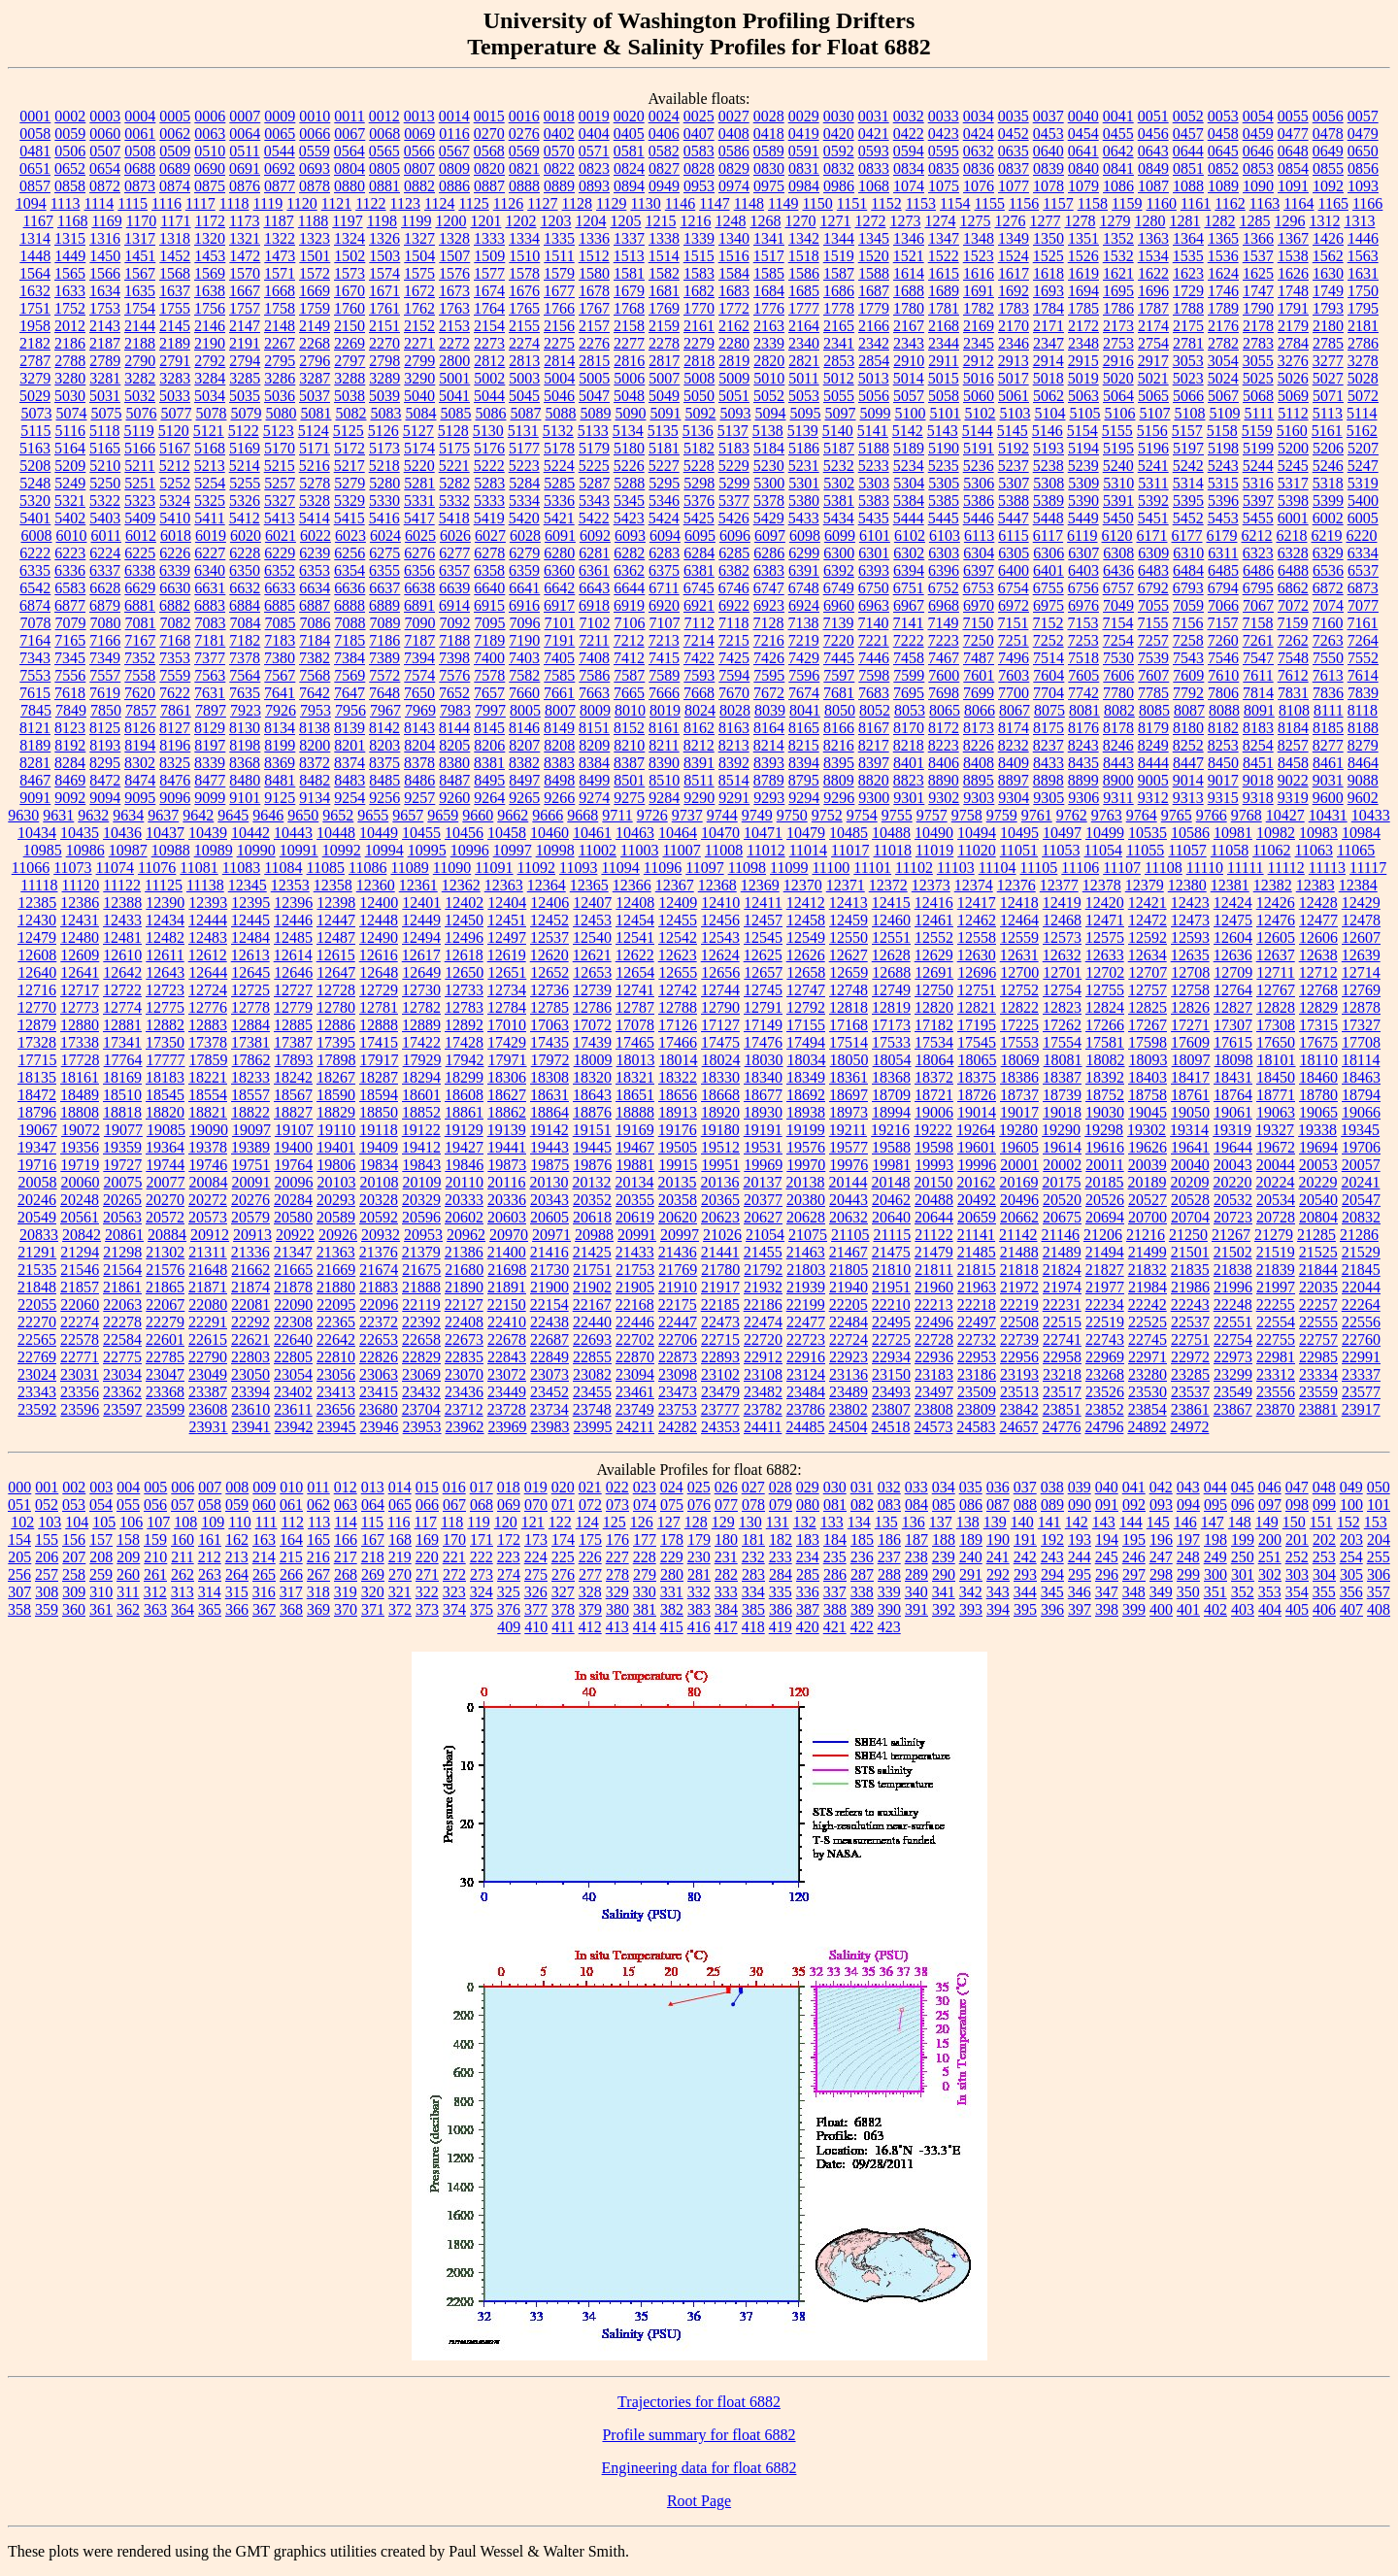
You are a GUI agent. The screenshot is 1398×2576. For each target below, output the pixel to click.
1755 (174, 308)
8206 (489, 745)
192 (1052, 1539)
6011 (105, 535)
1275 (974, 221)
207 (73, 1557)
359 (46, 1609)
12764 (1233, 990)
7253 (1083, 640)
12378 (1101, 885)
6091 (560, 535)
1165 (1333, 203)
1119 (268, 203)
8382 (524, 762)
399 (1134, 1609)
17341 (122, 1042)
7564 (244, 675)
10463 (635, 832)
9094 (104, 797)
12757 (1147, 990)
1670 (349, 291)
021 (590, 1487)
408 (1378, 1609)
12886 (335, 1025)
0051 (1153, 116)
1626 (1293, 273)
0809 (454, 168)
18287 (378, 1077)
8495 (489, 780)
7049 (1118, 605)
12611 (164, 955)
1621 (1118, 273)
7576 (454, 675)
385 (753, 1609)
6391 (803, 570)
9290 (699, 797)
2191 (244, 343)
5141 (872, 430)
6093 (630, 535)
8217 (873, 745)
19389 (250, 1147)
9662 (512, 815)
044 (1215, 1487)
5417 (419, 518)
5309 (1083, 483)
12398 (335, 902)
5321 (69, 500)
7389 (384, 658)
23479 (720, 1392)
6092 (595, 535)
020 (563, 1487)
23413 (335, 1392)
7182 (244, 640)
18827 (293, 1112)
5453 (1223, 518)
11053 (1061, 850)
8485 (384, 780)
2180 (1328, 326)
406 (1324, 1609)
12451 (506, 920)
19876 (592, 1164)
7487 (978, 658)
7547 (1258, 658)
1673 (454, 291)
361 (101, 1609)
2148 (279, 326)
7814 (1258, 693)
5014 (908, 378)
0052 (1188, 116)
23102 (720, 1374)
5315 (1223, 483)
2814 (559, 360)
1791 (1293, 308)
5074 (70, 413)
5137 (733, 430)
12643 (165, 972)
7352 (139, 658)
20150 (933, 1182)
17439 (592, 1042)
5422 (594, 518)
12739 (592, 990)
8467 (34, 780)
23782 (763, 1409)
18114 (1361, 1060)
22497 (976, 1322)
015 (427, 1487)
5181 (664, 448)
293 (1025, 1574)
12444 (207, 920)
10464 (677, 832)
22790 (207, 1357)
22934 (891, 1357)
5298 (699, 483)
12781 (378, 1007)
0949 (664, 186)
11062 (1271, 850)
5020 (1118, 378)
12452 (549, 920)
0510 (209, 151)
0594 (908, 151)
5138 (767, 430)
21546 (79, 1269)
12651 (506, 972)
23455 (592, 1392)
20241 (1360, 1182)
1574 (384, 273)
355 (1324, 1592)
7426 (768, 658)
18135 (36, 1077)
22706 (677, 1339)
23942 (294, 1427)
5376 (699, 500)
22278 (122, 1322)
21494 (1104, 1252)
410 (536, 1627)
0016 (524, 116)
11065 (1356, 850)
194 (1106, 1539)
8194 (139, 745)
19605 (1019, 1147)
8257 (1293, 745)
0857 (34, 186)
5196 (1153, 448)
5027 (1328, 378)
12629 (934, 955)
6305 (1013, 553)
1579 (559, 273)
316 (264, 1592)
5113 (1328, 413)
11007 (681, 850)
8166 (838, 727)
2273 (489, 343)
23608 (207, 1409)
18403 (1147, 1077)
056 (155, 1504)
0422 (908, 133)
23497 (934, 1392)
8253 (1223, 745)
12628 (891, 955)
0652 (69, 168)
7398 (454, 658)
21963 (976, 1287)
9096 (174, 797)
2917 (1153, 360)
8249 (1153, 745)
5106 (1119, 413)
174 (563, 1539)
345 (1052, 1592)
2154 (489, 326)
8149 (559, 727)
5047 (594, 395)
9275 (629, 797)
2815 (594, 360)
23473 (677, 1392)
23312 (1275, 1374)
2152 (419, 326)
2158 (629, 326)
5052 (768, 395)
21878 (293, 1287)
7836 (1328, 693)
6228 (244, 553)
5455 (1258, 518)
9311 (1118, 797)
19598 (934, 1147)
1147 (714, 203)
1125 (473, 203)
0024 (664, 116)
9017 (1223, 780)
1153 (921, 203)
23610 (250, 1409)
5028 (1363, 378)
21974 (1062, 1287)
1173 (244, 221)
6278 (489, 553)
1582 (664, 273)
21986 (1190, 1287)
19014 (976, 1112)
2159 (664, 326)
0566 (419, 151)
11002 (597, 850)
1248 (730, 221)
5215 (279, 465)
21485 (976, 1252)
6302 (908, 553)
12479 (36, 937)
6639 (454, 588)
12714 (1361, 972)
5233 (873, 465)
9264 (489, 797)
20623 (720, 1217)
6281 (594, 553)
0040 (1083, 116)
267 (318, 1574)
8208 (559, 745)
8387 (629, 762)
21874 (250, 1287)
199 (1242, 1539)
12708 (1190, 972)
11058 (1229, 850)
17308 (1275, 1025)
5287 (594, 483)
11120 (80, 885)
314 (209, 1592)
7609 (1188, 675)
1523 (978, 256)
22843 (506, 1357)
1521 (908, 256)
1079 (1083, 186)
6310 (1188, 553)
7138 (802, 623)
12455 (677, 920)
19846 (464, 1164)
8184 (1293, 727)
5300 (768, 483)
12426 (1275, 902)
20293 (335, 1199)
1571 (279, 273)
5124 (313, 430)
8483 (349, 780)
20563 (122, 1217)
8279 (1363, 745)
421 (835, 1627)
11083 (241, 867)
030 (835, 1487)
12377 (1059, 885)
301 (1242, 1574)
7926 (280, 710)
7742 (1083, 693)
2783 (1258, 343)
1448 (34, 256)
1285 (1254, 221)
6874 (34, 605)
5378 (768, 500)
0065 (279, 133)
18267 (335, 1077)
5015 (943, 378)
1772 (733, 308)
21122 (933, 1234)
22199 (805, 1304)
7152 (1047, 623)
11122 (122, 885)
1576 (454, 273)
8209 (594, 745)
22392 (421, 1322)
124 (587, 1522)
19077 (123, 1129)
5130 (488, 430)
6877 (69, 605)
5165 (104, 448)
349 (1161, 1592)
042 (1161, 1487)
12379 (1144, 885)
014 (400, 1487)
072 (590, 1504)
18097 (1191, 1060)
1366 (1258, 238)
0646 (1258, 151)
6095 (700, 535)
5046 (559, 395)
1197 (347, 221)
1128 (577, 203)
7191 (559, 640)
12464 (1019, 920)
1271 (834, 221)
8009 (595, 710)
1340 (733, 238)
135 (886, 1522)
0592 (838, 151)
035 (970, 1487)
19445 (592, 1147)
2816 (629, 360)
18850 (378, 1112)
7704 (1048, 693)
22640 (293, 1339)
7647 (349, 693)
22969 (1104, 1357)
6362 (629, 570)
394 (998, 1609)
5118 (104, 430)
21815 (976, 1269)
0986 (838, 186)
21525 (1318, 1252)
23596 (79, 1409)
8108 (1294, 710)
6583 (69, 588)
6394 (908, 570)
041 (1134, 1487)
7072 (1293, 605)
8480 (244, 780)
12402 (464, 902)
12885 (293, 1025)
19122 (421, 1129)
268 (345, 1574)
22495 (891, 1322)
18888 (635, 1112)
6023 (350, 535)
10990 (256, 850)
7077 (1363, 605)
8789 (768, 780)
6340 (209, 570)
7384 (349, 658)
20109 (422, 1182)
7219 (803, 640)
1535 (1188, 256)
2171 (1048, 326)
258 (73, 1574)
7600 (943, 675)
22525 (1147, 1322)
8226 (978, 745)
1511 (559, 256)
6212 (1257, 535)
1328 (454, 238)
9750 (792, 815)
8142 (384, 727)
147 (1212, 1522)
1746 (1223, 291)
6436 (1118, 570)
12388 (122, 902)
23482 (763, 1392)
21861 (122, 1287)
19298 (1103, 1129)
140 (1022, 1522)
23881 (1318, 1409)
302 (1270, 1574)
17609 (1190, 1042)
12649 (421, 972)
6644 (629, 588)
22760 (1361, 1339)
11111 (1245, 867)
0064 (244, 133)
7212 (629, 640)
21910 (677, 1287)
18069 (1020, 1060)
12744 (720, 990)
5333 (489, 500)
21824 (1062, 1269)
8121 (34, 727)
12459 (848, 920)
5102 (979, 413)
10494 (976, 832)
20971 (551, 1234)
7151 (1012, 623)
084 (916, 1504)
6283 (664, 553)
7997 (490, 710)
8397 (873, 762)
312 (155, 1592)
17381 (250, 1042)
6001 (1293, 518)
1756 (209, 308)
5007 (664, 378)
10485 (848, 832)
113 (319, 1522)
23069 (421, 1374)
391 (916, 1609)
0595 (943, 151)
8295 (104, 762)
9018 (1258, 780)
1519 (838, 256)
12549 (805, 937)
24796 (1103, 1427)
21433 (635, 1252)
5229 (733, 465)
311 (127, 1592)
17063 (549, 1025)
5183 (733, 448)
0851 (1188, 168)
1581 (629, 273)
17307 (1233, 1025)
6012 (140, 535)
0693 (314, 168)
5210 (104, 465)
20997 (679, 1234)
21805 (848, 1269)
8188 (1363, 727)
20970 (508, 1234)
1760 (349, 308)
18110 (1319, 1060)
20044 (1275, 1164)
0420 (838, 133)
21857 (79, 1287)
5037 (314, 395)
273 (481, 1574)
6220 (1362, 535)
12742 (677, 990)
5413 (279, 518)
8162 (699, 727)
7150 (977, 623)
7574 (419, 675)
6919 (629, 605)
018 (508, 1487)
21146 (1061, 1234)
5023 (1188, 378)
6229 (279, 553)
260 (128, 1574)
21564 (122, 1269)
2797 (349, 360)
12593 (1190, 937)
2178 (1258, 326)
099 (1324, 1504)
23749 (635, 1409)
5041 (454, 395)
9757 (932, 815)
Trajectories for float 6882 (699, 2401)
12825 (1147, 1007)
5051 (733, 395)
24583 (975, 1427)
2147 (244, 326)
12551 (891, 937)
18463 (1361, 1077)
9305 (1048, 797)
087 (998, 1504)
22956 (1019, 1357)
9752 (827, 815)
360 (73, 1609)
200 (1270, 1539)
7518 (1083, 658)
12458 (805, 920)
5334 (524, 500)
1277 (1044, 221)
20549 (36, 1217)
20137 (762, 1182)
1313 (1359, 221)
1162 (1230, 203)
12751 (976, 990)
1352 (1118, 238)
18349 (805, 1077)
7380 (279, 658)
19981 (891, 1164)
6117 (1048, 535)
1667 (244, 291)
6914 (454, 605)
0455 (1118, 133)
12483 (207, 937)
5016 (978, 378)
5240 (1118, 465)
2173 (1118, 326)
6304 (978, 553)
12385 (36, 902)
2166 (873, 326)
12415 (891, 902)
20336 (506, 1199)
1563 (1363, 256)
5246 (1328, 465)
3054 (1223, 360)
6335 (34, 570)
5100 (909, 413)
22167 (592, 1304)
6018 (175, 535)
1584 (733, 273)
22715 (720, 1339)
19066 (1361, 1112)
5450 (1118, 518)
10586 (1190, 832)
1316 (104, 238)
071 (563, 1504)
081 (835, 1504)
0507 (104, 151)
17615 (1233, 1042)
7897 (210, 710)
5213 (209, 465)
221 (454, 1557)
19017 (1019, 1112)
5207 (1363, 448)
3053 (1188, 360)
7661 (559, 693)
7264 (1363, 640)
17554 (1062, 1042)
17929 (422, 1060)
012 (345, 1487)
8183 (1258, 727)
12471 (1104, 920)
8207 (524, 745)
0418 (768, 133)
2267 (279, 343)
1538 (1293, 256)
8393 (768, 762)
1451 (139, 256)
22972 (1190, 1357)
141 (1049, 1522)
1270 (800, 221)
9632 (93, 815)
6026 (455, 535)
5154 (1082, 430)
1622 (1153, 273)
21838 (1233, 1269)
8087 (1189, 710)
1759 (314, 308)
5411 (209, 518)
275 (536, 1574)
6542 (34, 588)
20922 (295, 1234)
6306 (1048, 553)
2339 (768, 343)
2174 (1153, 326)
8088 (1224, 710)
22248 (1233, 1304)
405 (1297, 1609)
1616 (978, 273)
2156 (559, 326)
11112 (1286, 867)
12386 (79, 902)
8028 (734, 710)
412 (590, 1627)
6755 (1048, 588)
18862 (506, 1112)
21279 (1273, 1234)
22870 (635, 1357)
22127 (464, 1304)
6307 (1083, 553)
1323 (314, 238)
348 (1134, 1592)
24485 (804, 1427)
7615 (34, 693)
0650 (1363, 151)
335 (780, 1592)
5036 (279, 395)
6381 (699, 570)
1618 (1048, 273)
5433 (803, 518)
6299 (803, 553)
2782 (1223, 343)
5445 (943, 518)
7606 (1118, 675)
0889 (559, 186)
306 (1378, 1574)
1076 (978, 186)
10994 (384, 850)
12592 (1147, 937)
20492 (976, 1199)
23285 (1190, 1374)
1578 (524, 273)
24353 (720, 1427)
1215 (660, 221)
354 (1297, 1592)
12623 (677, 955)
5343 (594, 500)
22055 (36, 1304)
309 (73, 1592)
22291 (207, 1322)
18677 (763, 1095)
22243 (1190, 1304)
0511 (244, 151)
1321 (244, 238)
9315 (1223, 797)
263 (209, 1574)
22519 (1104, 1322)
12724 (207, 990)
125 (614, 1522)
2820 (768, 360)
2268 (314, 343)
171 (481, 1539)
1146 (680, 203)
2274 (524, 343)
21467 (848, 1252)
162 (237, 1539)
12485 (293, 937)
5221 (454, 465)
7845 (35, 710)
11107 (1122, 867)
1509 (489, 256)
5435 (873, 518)
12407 (592, 902)
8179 (1153, 727)
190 (998, 1539)
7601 (978, 675)
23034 (122, 1374)
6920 (664, 605)
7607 (1153, 675)
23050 (250, 1374)
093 (1161, 1504)
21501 (1190, 1252)
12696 (976, 972)
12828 (1275, 1007)
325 (508, 1592)
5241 (1153, 465)
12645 (250, 972)
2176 (1223, 326)
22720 (763, 1339)
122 (560, 1522)
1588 (873, 273)
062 (318, 1504)
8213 (733, 745)
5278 (314, 483)
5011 (803, 378)
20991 (636, 1234)
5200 (1293, 448)
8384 (594, 762)
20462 (891, 1199)
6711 (664, 588)
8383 (559, 762)
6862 (1293, 588)
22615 (207, 1339)
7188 (454, 640)
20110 (464, 1182)
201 (1297, 1539)
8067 (1014, 710)
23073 (549, 1374)
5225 (594, 465)
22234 (1104, 1304)
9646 (267, 815)
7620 (139, 693)
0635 (1013, 151)
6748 (803, 588)
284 (780, 1574)
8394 (803, 762)
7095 (490, 623)
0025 (699, 116)
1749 (1328, 291)
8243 (1083, 745)
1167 (38, 221)
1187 (278, 221)
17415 (378, 1042)
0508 (139, 151)
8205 (454, 745)
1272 (869, 221)
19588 (891, 1147)
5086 (490, 413)
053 (73, 1504)
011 (318, 1487)
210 (155, 1557)
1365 (1223, 238)
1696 (1153, 291)
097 (1270, 1504)
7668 (699, 693)
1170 (141, 221)
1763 (454, 308)
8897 (1013, 780)
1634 (104, 291)
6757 (1118, 588)
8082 (1119, 710)
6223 (69, 553)
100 (1351, 1504)
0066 (314, 133)
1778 (838, 308)
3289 (384, 378)
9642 (198, 815)
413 (617, 1627)
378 (563, 1609)
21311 (207, 1252)
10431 (1328, 815)
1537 (1258, 256)
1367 (1293, 238)
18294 (421, 1077)
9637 (163, 815)
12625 (763, 955)
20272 (207, 1199)
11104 (997, 867)
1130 (645, 203)
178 (671, 1539)
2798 (384, 360)
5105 (1084, 413)
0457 (1188, 133)
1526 (1083, 256)
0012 (384, 116)
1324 (349, 238)
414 (644, 1627)
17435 (549, 1042)
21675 (421, 1269)
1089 (1223, 186)
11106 (1080, 867)
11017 (850, 850)
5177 (524, 448)
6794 (1223, 588)
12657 (763, 972)
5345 (629, 500)
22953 (976, 1357)
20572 (165, 1217)
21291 (36, 1252)
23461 (635, 1392)
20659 (976, 1217)
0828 (699, 168)
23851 (1062, 1409)
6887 (314, 605)
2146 (209, 326)
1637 (174, 291)
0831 (803, 168)
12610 (122, 955)
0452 (1013, 133)
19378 (207, 1147)
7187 (419, 640)
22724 (848, 1339)
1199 (416, 221)
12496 (464, 937)
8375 (384, 762)
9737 (687, 815)
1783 (1013, 308)
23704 (421, 1409)
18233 (250, 1077)
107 (158, 1522)
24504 (847, 1427)
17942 (465, 1060)
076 (699, 1504)
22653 (378, 1339)
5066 (1188, 395)
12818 (848, 1007)
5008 (699, 378)
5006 (629, 378)
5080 (280, 413)
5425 (699, 518)
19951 (720, 1164)
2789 (104, 360)
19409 (378, 1147)
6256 (349, 553)
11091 (494, 867)
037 (1025, 1487)
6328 (1293, 553)
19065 (1318, 1112)
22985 (1318, 1357)
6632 (244, 588)
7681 (838, 693)
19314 (1189, 1129)
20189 (1146, 1182)
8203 (384, 745)
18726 (976, 1095)
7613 (1328, 675)
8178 (1118, 727)
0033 (943, 116)
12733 (464, 990)
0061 (139, 133)
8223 (943, 745)
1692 (1013, 291)
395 (1025, 1609)
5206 (1328, 448)
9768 (1246, 815)
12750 (934, 990)
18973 (848, 1112)
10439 (207, 832)
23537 (1190, 1392)
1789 (1223, 308)
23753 (677, 1409)
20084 (208, 1182)
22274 (79, 1322)
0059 (69, 133)
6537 (1363, 570)
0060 (104, 133)
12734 (506, 990)
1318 (174, 238)
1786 (1118, 308)
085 (943, 1504)
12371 (845, 885)
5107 (1154, 413)
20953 (423, 1234)
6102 (909, 535)
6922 (733, 605)
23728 (506, 1409)
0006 (209, 116)
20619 (635, 1217)
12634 (1147, 955)
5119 (138, 430)
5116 (70, 430)
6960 (838, 605)
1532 (1118, 256)
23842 (1019, 1409)
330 (644, 1592)
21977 (1104, 1287)
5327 (279, 500)
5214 (244, 465)
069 (508, 1504)
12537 (549, 937)
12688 (891, 972)
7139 (837, 623)
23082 (592, 1374)
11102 (914, 867)
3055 (1258, 360)
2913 (1013, 360)
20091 (251, 1182)
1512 (594, 256)
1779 (873, 308)
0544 (279, 151)
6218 (1292, 535)
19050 (1190, 1112)
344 (1025, 1592)
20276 (250, 1199)
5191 (978, 448)
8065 (944, 710)
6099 (839, 535)
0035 (1013, 116)
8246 (1118, 745)
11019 (934, 850)
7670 (733, 693)
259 (101, 1574)
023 (644, 1487)
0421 (873, 133)
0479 (1363, 133)
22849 (549, 1357)
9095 (139, 797)
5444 (908, 518)
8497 (524, 780)
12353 (290, 885)
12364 (546, 885)
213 (237, 1557)
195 (1134, 1539)
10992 (341, 850)
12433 (122, 920)
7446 (873, 658)
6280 (559, 553)
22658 (421, 1339)
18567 (293, 1095)
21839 (1275, 1269)
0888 (524, 186)
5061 (1013, 395)
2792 (209, 360)
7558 (139, 675)
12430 (36, 920)
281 (699, 1574)
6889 (384, 605)
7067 (1258, 605)
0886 (454, 186)
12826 (1190, 1007)
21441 (720, 1252)
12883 (207, 1025)
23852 (1104, 1409)
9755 (897, 815)
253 (1324, 1557)
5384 (908, 500)
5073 (35, 413)
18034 (806, 1060)
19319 (1232, 1129)
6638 (419, 588)
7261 (1258, 640)
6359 (524, 570)
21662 (250, 1269)
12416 (934, 902)
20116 (506, 1182)
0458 (1223, 133)
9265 (524, 797)
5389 (1048, 500)
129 (723, 1522)
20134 (634, 1182)
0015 (489, 116)
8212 (699, 745)
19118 (378, 1129)
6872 (1328, 588)
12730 (421, 990)
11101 (872, 867)
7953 (315, 710)
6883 (209, 605)
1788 (1188, 308)
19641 (1190, 1147)
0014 (454, 116)
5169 (244, 448)
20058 (37, 1182)
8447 (1188, 762)
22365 (335, 1322)
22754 (1233, 1339)
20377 (763, 1199)
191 (1025, 1539)
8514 (733, 780)
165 (318, 1539)
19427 (464, 1147)
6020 (245, 535)
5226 (629, 465)
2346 (1013, 343)
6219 (1327, 535)
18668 (720, 1095)
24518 (890, 1427)
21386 (464, 1252)
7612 (1293, 675)
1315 (69, 238)
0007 (244, 116)
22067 (165, 1304)
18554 (207, 1095)
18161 (79, 1077)
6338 (139, 570)
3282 (139, 378)
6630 (174, 588)
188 (943, 1539)
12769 (1361, 990)
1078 (1048, 186)
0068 (384, 133)
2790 (139, 360)
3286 (279, 378)
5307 (1013, 483)
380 (617, 1609)
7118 (733, 623)
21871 (207, 1287)
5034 (209, 395)
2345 (978, 343)
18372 (934, 1077)
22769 (36, 1357)
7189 (489, 640)
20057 (1361, 1164)
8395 (838, 762)
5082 (350, 413)
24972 (1189, 1427)
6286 (768, 553)
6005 (1363, 518)
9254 (349, 797)
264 (237, 1574)
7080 (105, 623)
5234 (908, 465)
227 (617, 1557)
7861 (175, 710)
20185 (1103, 1182)
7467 (943, 658)
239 (943, 1557)
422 (862, 1627)
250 (1242, 1557)
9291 (733, 797)
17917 (379, 1060)
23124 (805, 1374)
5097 (839, 413)
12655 (677, 972)
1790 (1258, 308)
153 (1375, 1522)
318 (318, 1592)
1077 (1013, 186)
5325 (209, 500)
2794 (244, 360)
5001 (454, 378)
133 (832, 1522)
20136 (719, 1182)
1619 (1083, 273)
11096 (663, 867)
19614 (1062, 1147)
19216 (890, 1129)
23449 (506, 1392)
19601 (976, 1147)
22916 (805, 1357)
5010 (768, 378)
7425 (733, 658)
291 (970, 1574)
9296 (838, 797)
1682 (699, 291)
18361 (848, 1077)
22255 (1275, 1304)
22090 (293, 1304)
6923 (768, 605)
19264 (975, 1129)
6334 (1363, 553)
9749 (757, 815)
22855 (592, 1357)
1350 (1048, 238)
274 (508, 1574)
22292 (250, 1322)
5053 (803, 395)
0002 (69, 116)
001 (46, 1487)
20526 (1104, 1199)
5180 (629, 448)
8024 (700, 710)
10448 (335, 832)
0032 (908, 116)
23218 (1062, 1374)
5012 (838, 378)
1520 (873, 256)
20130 (548, 1182)
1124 (439, 203)
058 (209, 1504)
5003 (524, 378)
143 (1103, 1522)
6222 (34, 553)
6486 (1258, 570)
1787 (1153, 308)
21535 (36, 1269)
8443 (1118, 762)
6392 (838, 570)
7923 (245, 710)
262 (182, 1574)
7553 (34, 675)
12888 (378, 1025)
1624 (1223, 273)
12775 (165, 1007)
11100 (830, 867)
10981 (1233, 832)
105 (104, 1522)
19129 (464, 1129)
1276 (1009, 221)
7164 (34, 640)
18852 (421, 1112)
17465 (635, 1042)
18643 (592, 1095)
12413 (848, 902)
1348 (978, 238)
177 (644, 1539)
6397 (978, 570)
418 (753, 1627)
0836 (978, 168)
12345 (247, 885)
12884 (250, 1025)
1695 (1118, 291)
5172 (349, 448)
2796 (314, 360)
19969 (763, 1164)
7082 (175, 623)
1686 (838, 291)
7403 (524, 658)
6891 (419, 605)
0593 (873, 151)
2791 (174, 360)
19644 (1233, 1147)
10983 (1318, 832)
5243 (1223, 465)
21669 (335, 1269)
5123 (278, 430)
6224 (104, 553)
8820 (873, 780)
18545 (165, 1095)
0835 (943, 168)
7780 (1118, 693)
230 (699, 1557)
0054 (1258, 116)
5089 (595, 413)
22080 (207, 1304)
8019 (665, 710)
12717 (79, 990)
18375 (976, 1077)
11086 (367, 867)
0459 (1258, 133)
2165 (838, 326)
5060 (978, 395)
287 (862, 1574)
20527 (1147, 1199)
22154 (549, 1304)
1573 (349, 273)
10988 (170, 850)
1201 (485, 221)
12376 (1016, 885)
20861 (124, 1234)
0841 (1118, 168)
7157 (1222, 623)
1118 (234, 203)
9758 (966, 815)
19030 (1104, 1112)
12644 (207, 972)
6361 (594, 570)
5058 (943, 395)
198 (1215, 1539)
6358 (489, 570)
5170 (279, 448)
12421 (1147, 902)
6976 (1083, 605)
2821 (803, 360)
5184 (768, 448)
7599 (908, 675)
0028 (768, 116)
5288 (629, 483)
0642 (1118, 151)
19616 (1104, 1147)
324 (481, 1592)
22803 (250, 1357)
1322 (279, 238)
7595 (768, 675)
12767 (1275, 990)
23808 (934, 1409)
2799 (419, 360)
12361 (418, 885)
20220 (1232, 1182)
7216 (768, 640)
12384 (1358, 885)
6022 (315, 535)
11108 (1163, 867)
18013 (635, 1060)
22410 (506, 1322)
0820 (489, 168)
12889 (421, 1025)
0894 (629, 186)
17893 (294, 1060)
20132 (591, 1182)
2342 (873, 343)
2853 (838, 360)
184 (835, 1539)
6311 (1223, 553)
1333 (489, 238)
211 (182, 1557)
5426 (733, 518)
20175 (1061, 1182)
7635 (244, 693)
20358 (677, 1199)
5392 (1153, 500)
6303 (943, 553)
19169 (635, 1129)
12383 (1315, 885)
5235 (943, 465)
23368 (165, 1392)
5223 (524, 465)
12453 (592, 920)
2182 (34, 343)
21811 (933, 1269)
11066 (31, 867)
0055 (1293, 116)
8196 (174, 745)
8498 (559, 780)
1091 (1293, 186)
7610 (1223, 675)
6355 (384, 570)
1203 (555, 221)
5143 (942, 430)
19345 (1360, 1129)
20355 (635, 1199)
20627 (763, 1217)
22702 (635, 1339)
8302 (139, 762)
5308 (1048, 483)
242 (1025, 1557)
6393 (873, 570)
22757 (1318, 1339)
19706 (1361, 1147)
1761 (384, 308)
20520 (1062, 1199)
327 (563, 1592)
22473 (720, 1322)
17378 (207, 1042)
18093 (1148, 1060)
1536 (1223, 256)
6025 (420, 535)
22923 (848, 1357)
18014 (678, 1060)
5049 (664, 395)
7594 (733, 675)
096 (1242, 1504)
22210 (891, 1304)
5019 (1083, 378)
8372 (314, 762)
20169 (1018, 1182)
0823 (594, 168)
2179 (1293, 326)
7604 (1048, 675)
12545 (763, 937)
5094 (769, 413)
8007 (560, 710)
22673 (464, 1339)
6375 (664, 570)
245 (1106, 1557)
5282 (454, 483)
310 (101, 1592)
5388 (1013, 500)
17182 (934, 1025)
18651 (635, 1095)
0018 (559, 116)
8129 (209, 727)
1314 (34, 238)
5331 (419, 500)
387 (807, 1609)
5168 (209, 448)
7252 (1048, 640)
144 (1131, 1522)
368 (291, 1609)
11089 (409, 867)
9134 (314, 797)
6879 (104, 605)
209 (128, 1557)
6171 (1152, 535)
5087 (525, 413)
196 (1161, 1539)
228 (644, 1557)
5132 (558, 430)
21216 (1145, 1234)
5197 (1188, 448)
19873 (506, 1164)
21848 (36, 1287)
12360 (375, 885)
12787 (635, 1007)
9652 (337, 815)
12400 (378, 902)
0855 (1328, 168)
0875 (209, 186)
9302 (943, 797)
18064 (934, 1060)
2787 (34, 360)
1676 (524, 291)
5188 (873, 448)
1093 (1363, 186)
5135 (663, 430)
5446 (978, 518)
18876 (592, 1112)
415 (671, 1627)
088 (1025, 1504)
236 (862, 1557)
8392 (733, 762)
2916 (1118, 360)
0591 (803, 151)
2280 (733, 343)
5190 (943, 448)
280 (671, 1574)
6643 (594, 588)
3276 (1293, 360)
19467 (635, 1147)
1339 (699, 238)
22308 (293, 1322)
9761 (1036, 815)
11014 (808, 850)
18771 (1275, 1095)
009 (264, 1487)
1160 (1162, 203)
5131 (523, 430)
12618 (464, 955)
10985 (42, 850)
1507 (454, 256)
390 (889, 1609)
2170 (1013, 326)
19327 (1274, 1129)
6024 (385, 535)
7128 (767, 623)
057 (182, 1504)
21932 (763, 1287)
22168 (635, 1304)
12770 (36, 1007)
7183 (279, 640)
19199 (805, 1129)
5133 (593, 430)
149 (1267, 1522)
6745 (699, 588)
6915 (489, 605)
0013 (419, 116)
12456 (720, 920)
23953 (422, 1427)
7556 (69, 675)
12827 (1233, 1007)
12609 (79, 955)
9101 (244, 797)
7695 (908, 693)
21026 (722, 1234)
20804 (1318, 1217)
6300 (838, 553)
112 (292, 1522)
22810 (335, 1357)
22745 (1147, 1339)
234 (807, 1557)
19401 (335, 1147)
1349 (1013, 238)
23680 (378, 1409)
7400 (489, 658)
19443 (549, 1147)
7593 (699, 675)
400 (1161, 1609)
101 (1378, 1504)
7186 (384, 640)
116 (398, 1522)
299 (1188, 1574)
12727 (293, 990)
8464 (1363, 762)
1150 (817, 203)
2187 (104, 343)
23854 (1147, 1409)
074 (644, 1504)
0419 (803, 133)
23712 (464, 1409)
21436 (677, 1252)
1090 (1258, 186)
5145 (1012, 430)
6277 (454, 553)
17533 (891, 1042)
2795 (279, 360)
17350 (165, 1042)
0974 (733, 186)
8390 (664, 762)
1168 (72, 221)
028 (780, 1487)
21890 (464, 1287)
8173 (978, 727)
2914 (1048, 360)
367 (264, 1609)
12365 (589, 885)
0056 (1328, 116)
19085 (166, 1129)
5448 (1048, 518)
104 (76, 1522)
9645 (233, 815)
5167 (174, 448)
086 (970, 1504)
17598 (1147, 1042)
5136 (698, 430)
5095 (804, 413)
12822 (1019, 1007)
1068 (873, 186)
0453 (1048, 133)
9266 (559, 797)
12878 (1361, 1007)
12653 (592, 972)
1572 (314, 273)
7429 (803, 658)
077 (726, 1504)
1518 (803, 256)
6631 (209, 588)
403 (1242, 1609)
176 (617, 1539)
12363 (503, 885)
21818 (1019, 1269)
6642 (559, 588)
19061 (1233, 1112)
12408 (635, 902)
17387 (293, 1042)
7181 (209, 640)
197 (1188, 1539)
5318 (1328, 483)
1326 (384, 238)
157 (101, 1539)
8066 (979, 710)
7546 (1223, 658)
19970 (805, 1164)
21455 (763, 1252)
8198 (244, 745)
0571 (594, 151)
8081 (1084, 710)
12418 (1019, 902)
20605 (549, 1217)
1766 (559, 308)
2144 (139, 326)
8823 (908, 780)
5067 (1223, 395)
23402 (293, 1392)
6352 (279, 570)
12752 (1019, 990)
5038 (349, 395)
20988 (594, 1234)
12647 (335, 972)
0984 (803, 186)
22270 (36, 1322)
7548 (1293, 658)
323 (454, 1592)
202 (1324, 1539)
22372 (378, 1322)
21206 (1102, 1234)
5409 (139, 518)
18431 (1233, 1077)
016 (454, 1487)
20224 (1274, 1182)
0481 (34, 151)
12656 (720, 972)
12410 (720, 902)
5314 (1188, 483)
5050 (699, 395)
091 (1106, 1504)
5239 (1083, 465)
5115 (35, 430)
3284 (209, 378)
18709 (891, 1095)
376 (508, 1609)
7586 (594, 675)
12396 (293, 902)
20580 (293, 1217)
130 (750, 1522)
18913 (677, 1112)
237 (889, 1557)
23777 (720, 1409)
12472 (1147, 920)
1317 (139, 238)
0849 (1153, 168)
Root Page (699, 2500)
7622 (174, 693)
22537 (1190, 1322)
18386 (1019, 1077)
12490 (378, 937)
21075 (807, 1234)
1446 (1363, 238)
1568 (174, 273)
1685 (803, 291)
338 (862, 1592)
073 (617, 1504)
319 (345, 1592)
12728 (335, 990)
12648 (378, 972)
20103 (336, 1182)
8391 (699, 762)
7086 (315, 623)
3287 (314, 378)
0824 (629, 168)
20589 (335, 1217)
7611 (1258, 675)
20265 (122, 1199)
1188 (313, 221)
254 (1351, 1557)
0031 (873, 116)
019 (536, 1487)
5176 (489, 448)
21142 (1018, 1234)
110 (239, 1522)
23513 (1019, 1392)
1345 (873, 238)
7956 (350, 710)
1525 (1048, 256)
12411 (763, 902)
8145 (489, 727)
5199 (1258, 448)
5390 (1083, 500)
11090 (452, 867)
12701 (1062, 972)
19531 (763, 1147)
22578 (79, 1339)
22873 (677, 1357)
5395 (1188, 500)
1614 (908, 273)
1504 (419, 256)
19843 (421, 1164)
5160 (1292, 430)
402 (1215, 1609)
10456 (464, 832)
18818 (122, 1112)
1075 (943, 186)
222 (481, 1557)
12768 (1318, 990)
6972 (1013, 605)
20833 (38, 1234)
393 (970, 1609)
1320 (209, 238)
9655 (372, 815)
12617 (421, 955)
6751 (908, 588)
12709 (1233, 972)
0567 (454, 151)
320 (372, 1592)
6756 (1083, 588)
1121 (336, 203)
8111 (1329, 710)
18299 (464, 1077)
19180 (720, 1129)
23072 (506, 1374)
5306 (978, 483)
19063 (1275, 1112)
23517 (1062, 1392)
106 (131, 1522)
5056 (873, 395)
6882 (174, 605)
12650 (464, 972)
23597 (122, 1409)
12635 (1190, 955)
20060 (80, 1182)
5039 (384, 395)
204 (1378, 1539)
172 (508, 1539)
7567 (279, 675)
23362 (122, 1392)
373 (427, 1609)
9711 (617, 815)
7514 (1048, 658)
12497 (506, 937)
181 (753, 1539)
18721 (934, 1095)
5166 (139, 448)
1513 (629, 256)
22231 (1062, 1304)
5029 (34, 395)
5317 (1293, 483)
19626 (1147, 1147)
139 (995, 1522)
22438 (549, 1322)
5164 (69, 448)
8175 (1048, 727)
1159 (1127, 203)
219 (400, 1557)
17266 (1104, 1025)
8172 (943, 727)
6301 (873, 553)
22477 (805, 1322)
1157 (1058, 203)
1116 (166, 203)
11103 (956, 867)
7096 (525, 623)
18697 (848, 1095)
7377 (209, 658)
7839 (1363, 693)
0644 (1188, 151)
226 (590, 1557)
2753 (1118, 343)
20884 (167, 1234)
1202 (520, 221)
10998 (555, 850)
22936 (934, 1357)
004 (128, 1487)
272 (454, 1574)
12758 (1190, 990)
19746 (207, 1164)
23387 (207, 1392)
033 (916, 1487)
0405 (629, 133)
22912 (763, 1357)
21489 (1062, 1252)
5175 (454, 448)
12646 (293, 972)
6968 (943, 605)
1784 (1048, 308)
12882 (165, 1025)
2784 (1293, 343)
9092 (69, 797)
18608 (464, 1095)
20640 (891, 1217)
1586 (803, 273)
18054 (892, 1060)
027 (753, 1487)
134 (859, 1522)
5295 (664, 483)
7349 (104, 658)
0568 (489, 151)
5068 (1258, 395)
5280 (384, 483)
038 (1052, 1487)
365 (209, 1609)
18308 (549, 1077)
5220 (419, 465)
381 (644, 1609)
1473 (279, 256)
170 (454, 1539)
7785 (1153, 693)
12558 (976, 937)
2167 (908, 326)
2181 (1363, 326)
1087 (1153, 186)
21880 (335, 1287)
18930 (763, 1112)
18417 (1190, 1077)
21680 (464, 1269)
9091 (34, 797)
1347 (943, 238)
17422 (421, 1042)
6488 (1293, 570)
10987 (128, 850)
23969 (507, 1427)
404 (1270, 1609)
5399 (1328, 500)
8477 (209, 780)
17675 (1318, 1042)
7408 (594, 658)
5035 (244, 395)
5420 (524, 518)
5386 (978, 500)
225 (563, 1557)
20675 (1062, 1217)
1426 (1328, 238)
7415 (664, 658)
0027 (733, 116)
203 (1351, 1539)
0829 (733, 168)
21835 (1190, 1269)
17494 (805, 1042)
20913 (252, 1234)
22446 (635, 1322)
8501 (629, 780)
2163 (768, 326)
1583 (699, 273)
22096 (378, 1304)
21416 (549, 1252)
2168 (943, 326)
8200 (314, 745)
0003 (104, 116)
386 (780, 1609)
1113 (65, 203)
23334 (1318, 1374)
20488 (934, 1199)
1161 (1196, 203)
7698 (943, 693)
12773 (79, 1007)
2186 (69, 343)
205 (19, 1557)
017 (481, 1487)
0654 (104, 168)
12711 (1275, 972)
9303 (978, 797)
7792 (1188, 693)
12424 (1233, 902)
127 (669, 1522)
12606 (1318, 937)
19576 (805, 1147)
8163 (733, 727)
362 (128, 1609)
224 (536, 1557)
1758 (279, 308)
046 (1270, 1487)
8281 (34, 762)
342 (970, 1592)
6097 (769, 535)
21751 (592, 1269)
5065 (1153, 395)
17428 (464, 1042)
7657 (489, 693)
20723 (1233, 1217)
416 (699, 1627)
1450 (104, 256)
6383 (768, 570)
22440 (592, 1322)
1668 (279, 291)
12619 (506, 955)
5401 (34, 518)
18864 (549, 1112)
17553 (1019, 1042)
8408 (978, 762)
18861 (464, 1112)
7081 (140, 623)
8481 (279, 780)
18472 (36, 1095)
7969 (420, 710)
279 (644, 1574)
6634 (314, 588)
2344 (943, 343)
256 (19, 1574)
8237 (1048, 745)
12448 (378, 920)
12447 (335, 920)
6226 (174, 553)
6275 (384, 553)
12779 (293, 1007)
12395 (250, 902)
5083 (385, 413)
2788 (69, 360)
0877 (279, 186)
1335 (559, 238)
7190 (524, 640)
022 (617, 1487)
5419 (489, 518)
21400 (506, 1252)
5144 (977, 430)
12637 (1275, 955)
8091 (1259, 710)
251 (1270, 1557)
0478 (1328, 133)
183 (807, 1539)
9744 (722, 815)
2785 (1328, 343)
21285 (1316, 1234)
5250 (104, 483)
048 (1324, 1487)
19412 (421, 1147)
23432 (421, 1392)
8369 (279, 762)
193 (1079, 1539)
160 (182, 1539)
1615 (943, 273)
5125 (348, 430)
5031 (104, 395)
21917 (720, 1287)
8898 (1048, 780)
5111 (1259, 413)
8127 (174, 727)
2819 (733, 360)
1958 (34, 326)
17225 (1019, 1025)
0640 (1048, 151)
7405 (559, 658)
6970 (978, 605)
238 (916, 1557)
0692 (279, 168)
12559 (1019, 937)
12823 (1062, 1007)
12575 (1104, 937)
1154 (955, 203)
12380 (1187, 885)
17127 (720, 1025)
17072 (592, 1025)
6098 (804, 535)
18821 (207, 1112)
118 (452, 1522)
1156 (1024, 203)
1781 (943, 308)
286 (835, 1574)
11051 (1019, 850)
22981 (1275, 1357)
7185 (349, 640)
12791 (763, 1007)
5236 (978, 465)
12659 (848, 972)
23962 (465, 1427)
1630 (1328, 273)
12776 (207, 1007)
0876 (244, 186)
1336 (594, 238)
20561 (79, 1217)
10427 (1285, 815)
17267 (1147, 1025)
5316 (1258, 483)
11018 (892, 850)
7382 (314, 658)
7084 (245, 623)
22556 (1361, 1322)
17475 (720, 1042)
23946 (379, 1427)
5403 (104, 518)
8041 (804, 710)
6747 (768, 588)
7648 (384, 693)
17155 (805, 1025)
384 (726, 1609)
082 (862, 1504)
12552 (934, 937)
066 (427, 1504)
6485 (1223, 570)
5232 (838, 465)
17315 (1318, 1025)
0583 (699, 151)
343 (998, 1592)
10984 (1361, 832)
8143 (419, 727)
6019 (210, 535)
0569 (524, 151)
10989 (213, 850)
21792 (763, 1269)
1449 (69, 256)
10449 (378, 832)
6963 (873, 605)
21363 (335, 1252)
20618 (592, 1217)
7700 (1013, 693)
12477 (1318, 920)
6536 (1328, 570)
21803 (805, 1269)
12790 (720, 1007)
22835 (464, 1357)
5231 (803, 465)
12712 (1318, 972)
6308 (1118, 553)
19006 (934, 1112)
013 (372, 1487)
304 (1324, 1574)
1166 (1367, 203)
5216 (314, 465)
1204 (590, 221)
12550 (848, 937)
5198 (1223, 448)
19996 (976, 1164)
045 (1242, 1487)
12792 (805, 1007)
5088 (560, 413)
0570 (559, 151)
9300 (873, 797)
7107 (665, 623)
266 (291, 1574)
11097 (704, 867)
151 (1321, 1522)
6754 (1013, 588)
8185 (1328, 727)
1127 (542, 203)
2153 (454, 326)
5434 (838, 518)
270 (400, 1574)
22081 (250, 1304)
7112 (699, 623)
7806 (1223, 693)
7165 (69, 640)
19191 (763, 1129)
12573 (1062, 937)
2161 (699, 326)
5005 (594, 378)
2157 (594, 326)
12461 (934, 920)
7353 (174, 658)
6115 (1013, 535)
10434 (36, 832)
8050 (839, 710)
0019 (594, 116)
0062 (174, 133)
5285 (559, 483)
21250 (1188, 1234)
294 (1052, 1574)
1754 (139, 308)
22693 (592, 1339)
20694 (1104, 1217)
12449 (421, 920)
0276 (524, 133)
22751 (1190, 1339)
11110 (1204, 867)
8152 (629, 727)
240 (970, 1557)
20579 (250, 1217)
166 (345, 1539)
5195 (1118, 448)
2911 (943, 360)
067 (454, 1504)
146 (1185, 1522)
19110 (336, 1129)
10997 (512, 850)
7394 (419, 658)
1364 (1188, 238)
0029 (803, 116)
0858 (69, 186)
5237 (1013, 465)
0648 (1293, 151)
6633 (279, 588)
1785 (1083, 308)
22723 (805, 1339)
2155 (524, 326)
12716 (36, 990)
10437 (165, 832)
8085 (1154, 710)
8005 (525, 710)
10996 (469, 850)
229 (671, 1557)
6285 (733, 553)
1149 (783, 203)
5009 (733, 378)
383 (699, 1609)
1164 (1298, 203)
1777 (803, 308)
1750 (1363, 291)
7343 (34, 658)
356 (1351, 1592)
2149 (314, 326)
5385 (943, 500)
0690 (209, 168)
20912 (209, 1234)
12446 (293, 920)
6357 (454, 570)
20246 (36, 1199)
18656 (677, 1095)
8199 (279, 745)
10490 (934, 832)
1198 (382, 221)
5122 (243, 430)
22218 (976, 1304)
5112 (1293, 413)
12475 (1233, 920)
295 (1079, 1574)
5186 (803, 448)
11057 (1187, 850)
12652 (549, 972)
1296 (1289, 221)
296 (1106, 1574)
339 (889, 1592)
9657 (407, 815)
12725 (250, 990)
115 (372, 1522)
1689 (943, 291)
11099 (789, 867)
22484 (848, 1322)
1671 (384, 291)
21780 (720, 1269)
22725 (891, 1339)
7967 (385, 710)
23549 (1233, 1392)
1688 (908, 291)
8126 (139, 727)
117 (426, 1522)
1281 (1184, 221)
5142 (907, 430)
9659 (442, 815)
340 (916, 1592)
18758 (1147, 1095)
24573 (933, 1427)
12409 (677, 902)
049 (1351, 1487)
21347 (293, 1252)
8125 (104, 727)
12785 (549, 1007)
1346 (908, 238)
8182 (1223, 727)
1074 (908, 186)
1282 (1219, 221)
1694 (1083, 291)
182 (780, 1539)
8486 (419, 780)
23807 (891, 1409)
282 (726, 1574)
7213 (664, 640)
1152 (886, 203)
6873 (1363, 588)
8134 (279, 727)
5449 (1083, 518)
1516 (733, 256)
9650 (302, 815)
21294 (79, 1252)
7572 (384, 675)
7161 (1362, 623)
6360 (559, 570)
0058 (34, 133)
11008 (724, 850)
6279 (524, 553)
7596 (803, 675)
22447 (677, 1322)
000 (19, 1487)
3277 (1328, 360)
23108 (763, 1374)
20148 (890, 1182)
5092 (700, 413)
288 (889, 1574)
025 (699, 1487)
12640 (36, 972)
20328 (378, 1199)
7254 (1118, 640)
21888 (421, 1287)
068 (481, 1504)
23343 (36, 1392)
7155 (1152, 623)
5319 (1363, 483)
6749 (838, 588)
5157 (1187, 430)
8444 (1153, 762)
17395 (335, 1042)
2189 (174, 343)
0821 (524, 168)
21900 (549, 1287)
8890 (943, 780)
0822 (559, 168)
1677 (559, 291)
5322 (104, 500)
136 (913, 1522)
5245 (1293, 465)
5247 (1363, 465)
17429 (506, 1042)
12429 (1361, 902)
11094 (620, 867)
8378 (419, 762)
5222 (489, 465)
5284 (524, 483)
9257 (419, 797)
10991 (299, 850)
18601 (421, 1095)
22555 (1318, 1322)
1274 (939, 221)
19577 (848, 1147)
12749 (891, 990)
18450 (1275, 1077)
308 (46, 1592)
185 (862, 1539)
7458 (908, 658)
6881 (139, 605)
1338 (664, 238)
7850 (105, 710)
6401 (1048, 570)
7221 (873, 640)
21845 (1361, 1269)
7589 (664, 675)
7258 (1188, 640)
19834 (378, 1164)
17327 (1361, 1025)
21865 (165, 1287)
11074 (115, 867)
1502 (349, 256)
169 (427, 1539)
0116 (454, 133)
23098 (677, 1374)
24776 (1061, 1427)
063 (345, 1504)
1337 (629, 238)
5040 (419, 395)
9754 (862, 815)
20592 (378, 1217)
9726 (652, 815)
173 (536, 1539)
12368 (717, 885)
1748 (1293, 291)
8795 (803, 780)
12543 (720, 937)
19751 (250, 1164)
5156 (1152, 430)
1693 (1048, 291)
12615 (335, 955)
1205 (625, 221)
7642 (314, 693)
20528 (1190, 1199)
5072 (1363, 395)
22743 (1104, 1339)
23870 (1275, 1409)
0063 (209, 133)
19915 (677, 1164)
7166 (104, 640)
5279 (349, 483)
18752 (1104, 1095)
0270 (489, 133)
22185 (720, 1304)
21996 (1233, 1287)
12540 (592, 937)
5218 (384, 465)
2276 (594, 343)
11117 (1367, 867)
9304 (1013, 797)
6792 (1153, 588)
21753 (635, 1269)
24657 (1018, 1427)
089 (1052, 1504)
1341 (768, 238)
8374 (349, 762)
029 (807, 1487)
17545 (976, 1042)
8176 (1083, 727)
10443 (293, 832)
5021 (1153, 378)
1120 (301, 203)
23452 (549, 1392)
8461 (1328, 762)
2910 (908, 360)
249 (1215, 1557)
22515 (1062, 1322)
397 (1079, 1609)
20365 (720, 1199)
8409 (1013, 762)
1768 (629, 308)
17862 (251, 1060)
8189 (34, 745)
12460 (891, 920)
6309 (1153, 553)
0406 (664, 133)
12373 (931, 885)
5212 (174, 465)
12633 (1104, 955)
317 (291, 1592)
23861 (1190, 1409)
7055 (1153, 605)
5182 (699, 448)
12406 (549, 902)
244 (1079, 1557)
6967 (908, 605)
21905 (635, 1287)
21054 (765, 1234)
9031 (1328, 780)
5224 (559, 465)
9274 (594, 797)
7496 (1013, 658)
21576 (165, 1269)
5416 (384, 518)
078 (753, 1504)
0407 (699, 133)
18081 (1063, 1060)
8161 (664, 727)
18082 (1105, 1060)
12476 (1275, 920)
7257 (1153, 640)
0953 (699, 186)
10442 (250, 832)
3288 (349, 378)
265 (264, 1574)
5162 (1362, 430)
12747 (805, 990)
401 (1188, 1609)
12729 (378, 990)
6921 (699, 605)
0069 (419, 133)
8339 (209, 762)
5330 (384, 500)
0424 (978, 133)
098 (1297, 1504)
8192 (69, 745)
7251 (1013, 640)
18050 (849, 1060)
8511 (698, 780)
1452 (174, 256)
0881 (384, 186)
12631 (1019, 955)
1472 (244, 256)
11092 (536, 867)
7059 (1188, 605)
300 (1215, 1574)
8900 (1118, 780)
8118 (1363, 710)
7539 (1153, 658)
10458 (506, 832)
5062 (1048, 395)
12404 (506, 902)
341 (943, 1592)
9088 (1363, 780)
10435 (79, 832)
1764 (489, 308)
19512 (720, 1147)
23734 (549, 1409)
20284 (293, 1199)
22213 (934, 1304)
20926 (337, 1234)
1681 (664, 291)
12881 (122, 1025)
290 (943, 1574)
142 (1076, 1522)
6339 (174, 570)
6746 (733, 588)
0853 (1258, 168)
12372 (888, 885)
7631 (209, 693)
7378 (244, 658)
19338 (1317, 1129)
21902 (592, 1287)
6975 (1048, 605)
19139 (506, 1129)
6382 (733, 570)
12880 (79, 1025)
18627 (506, 1095)
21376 (378, 1252)
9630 (23, 815)
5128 (453, 430)
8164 (768, 727)
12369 (760, 885)
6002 (1328, 518)
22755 (1275, 1339)
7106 (630, 623)
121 (533, 1522)
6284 (699, 553)
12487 (335, 937)
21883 (378, 1287)
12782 (421, 1007)
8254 (1258, 745)
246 (1134, 1557)
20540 (1318, 1199)
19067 (37, 1129)
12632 (1062, 955)
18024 (721, 1060)
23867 (1233, 1409)
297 (1134, 1574)
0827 (664, 168)
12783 (464, 1007)
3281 (104, 378)
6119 (1082, 535)
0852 (1223, 168)
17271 (1190, 1025)
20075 (123, 1182)
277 (590, 1574)
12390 (165, 902)
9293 (768, 797)
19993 (934, 1164)
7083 (210, 623)
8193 (104, 745)
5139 (802, 430)
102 (22, 1522)
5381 (838, 500)
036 (998, 1487)
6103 (944, 535)
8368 (244, 762)
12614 (293, 955)
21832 (1147, 1269)
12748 (848, 990)
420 (807, 1627)
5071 (1328, 395)
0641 (1083, 151)
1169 (106, 221)
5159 (1257, 430)
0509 (174, 151)
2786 (1363, 343)
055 (128, 1504)
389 (862, 1609)
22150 (506, 1304)
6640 (489, 588)
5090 (630, 413)
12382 (1272, 885)
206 (46, 1557)
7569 (349, 675)
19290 (1061, 1129)
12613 (250, 955)
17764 (123, 1060)
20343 (549, 1199)
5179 (594, 448)
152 (1348, 1522)
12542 (677, 937)
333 (726, 1592)
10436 (122, 832)
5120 (173, 430)
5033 (174, 395)
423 (889, 1627)
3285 (244, 378)
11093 (578, 867)
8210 (629, 745)
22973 (1233, 1357)
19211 (848, 1129)
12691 (934, 972)
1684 (768, 291)
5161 (1327, 430)
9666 (547, 815)
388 (835, 1609)
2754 (1153, 343)
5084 (420, 413)
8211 (664, 745)
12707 (1147, 972)
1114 (98, 203)
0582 (664, 151)
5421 (559, 518)
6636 (349, 588)
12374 (973, 885)
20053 (1318, 1164)
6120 (1117, 535)
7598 (873, 675)
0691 (244, 168)
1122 (370, 203)
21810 (891, 1269)
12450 (464, 920)
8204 (419, 745)
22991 (1361, 1357)
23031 (79, 1374)
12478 (1361, 920)
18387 (1062, 1077)
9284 (664, 797)
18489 (79, 1095)
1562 (1328, 256)
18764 (1233, 1095)
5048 (629, 395)
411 (562, 1627)
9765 (1176, 815)
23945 (336, 1427)
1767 (594, 308)
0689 (174, 168)
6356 (419, 570)
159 (155, 1539)
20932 (380, 1234)
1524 (1013, 256)
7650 (419, 693)
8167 (873, 727)
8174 (1013, 727)
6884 (244, 605)
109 (212, 1522)
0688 (139, 168)
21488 (1019, 1252)
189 (970, 1539)
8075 (1049, 710)
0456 (1153, 133)
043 (1188, 1487)
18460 (1318, 1077)
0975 (768, 186)
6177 (1187, 535)
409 (508, 1627)
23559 (1318, 1392)
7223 (943, 640)
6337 (104, 570)
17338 (79, 1042)
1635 (139, 291)
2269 (349, 343)
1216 (695, 221)
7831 (1293, 693)
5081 (315, 413)
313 (182, 1592)
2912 (978, 360)
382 (671, 1609)
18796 (36, 1112)
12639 (1361, 955)
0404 (594, 133)
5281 (419, 483)
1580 (594, 273)
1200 (450, 221)
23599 (165, 1409)
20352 (592, 1199)
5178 (559, 448)
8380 (454, 762)
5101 (944, 413)
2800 (454, 360)
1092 (1328, 186)
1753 (104, 308)
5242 (1188, 465)
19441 (506, 1147)
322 (427, 1592)
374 (454, 1609)
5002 (489, 378)
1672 (419, 291)
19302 (1146, 1129)
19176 (677, 1129)
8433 (1048, 762)
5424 (664, 518)
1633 (69, 291)
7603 (1013, 675)
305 (1351, 1574)
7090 (420, 623)
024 (671, 1487)
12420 (1104, 902)
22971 (1147, 1357)
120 (505, 1522)
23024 (36, 1374)
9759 (1001, 815)
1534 (1153, 256)
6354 (349, 570)
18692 (805, 1095)
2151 (384, 326)
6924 (803, 605)
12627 (848, 955)
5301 (803, 483)
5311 (1153, 483)
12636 (1233, 955)
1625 (1258, 273)
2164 (803, 326)
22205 (848, 1304)
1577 (489, 273)
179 (699, 1539)
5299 (733, 483)
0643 (1153, 151)
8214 (768, 745)
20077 (166, 1182)
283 (753, 1574)
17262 (1062, 1025)
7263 (1328, 640)
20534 (1275, 1199)
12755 (1104, 990)
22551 (1233, 1322)
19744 (165, 1164)
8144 (454, 727)
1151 (852, 203)
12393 (207, 902)
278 (617, 1574)
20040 (1190, 1164)
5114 (1362, 413)
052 (46, 1504)
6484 (1188, 570)
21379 (421, 1252)
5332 (454, 500)
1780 (908, 308)
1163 (1264, 203)
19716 (36, 1164)
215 (291, 1557)
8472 (104, 780)
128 (696, 1522)
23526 (1104, 1392)
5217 (349, 465)
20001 (1019, 1164)
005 (155, 1487)
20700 (1147, 1217)
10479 (805, 832)
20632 (848, 1217)
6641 (524, 588)
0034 (978, 116)
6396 (943, 570)
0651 (34, 168)
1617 (1013, 273)
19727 (122, 1164)
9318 (1258, 797)
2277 (629, 343)
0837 (1013, 168)
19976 (848, 1164)
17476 (763, 1042)
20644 (934, 1217)
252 (1297, 1557)
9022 (1293, 780)
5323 (139, 500)
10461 (592, 832)
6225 (139, 553)
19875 (549, 1164)
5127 (418, 430)
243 (1052, 1557)
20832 (1361, 1217)
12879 (36, 1025)
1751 (34, 308)
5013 (873, 378)
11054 (1103, 850)
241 (998, 1557)
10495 (1019, 832)
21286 (1359, 1234)
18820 (165, 1112)
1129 (611, 203)
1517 (768, 256)
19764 (293, 1164)
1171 (175, 221)
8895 (978, 780)
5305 (943, 483)
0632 (978, 151)
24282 (677, 1427)
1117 (200, 203)
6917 (559, 605)
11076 (157, 867)
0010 (314, 116)
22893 (720, 1357)
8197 (209, 745)
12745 (763, 990)
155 (46, 1539)
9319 (1293, 797)
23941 (251, 1427)
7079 (70, 623)
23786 (805, 1409)
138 (968, 1522)
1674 (489, 291)
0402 (559, 133)
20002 (1062, 1164)
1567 (139, 273)
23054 (293, 1374)
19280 (1018, 1129)
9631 (58, 815)
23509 (976, 1392)
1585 (768, 273)
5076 (140, 413)
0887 (489, 186)
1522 (943, 256)
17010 (506, 1025)
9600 (1328, 797)
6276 (419, 553)
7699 (978, 693)
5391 (1118, 500)
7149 (942, 623)
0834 (908, 168)
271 (427, 1574)
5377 (733, 500)
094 (1188, 1504)
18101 (1276, 1060)
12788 (677, 1007)
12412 (805, 902)
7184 (314, 640)
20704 (1190, 1217)
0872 (104, 186)
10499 (1104, 832)
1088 (1188, 186)
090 (1079, 1504)
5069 (1293, 395)
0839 (1048, 168)
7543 (1188, 658)
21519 (1275, 1252)
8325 (174, 762)
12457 (763, 920)
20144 (847, 1182)
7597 (838, 675)
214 (264, 1557)
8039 (769, 710)
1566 (104, 273)
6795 (1258, 588)
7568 (314, 675)
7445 (838, 658)
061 (291, 1504)
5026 (1293, 378)
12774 (122, 1007)
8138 (314, 727)
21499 (1147, 1252)
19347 (36, 1147)
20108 (379, 1182)
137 (940, 1522)
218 (372, 1557)
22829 (421, 1357)
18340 (763, 1077)
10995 (427, 850)
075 (671, 1504)
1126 (508, 203)
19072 (80, 1129)
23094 (635, 1374)
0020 (629, 116)
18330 (720, 1077)
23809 (976, 1409)
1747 (1258, 291)
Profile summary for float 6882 (698, 2434)
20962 (466, 1234)
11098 (747, 867)
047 (1297, 1487)
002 (73, 1487)
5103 (1014, 413)
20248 (79, 1199)
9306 (1083, 797)
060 (264, 1504)
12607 (1361, 937)
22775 (122, 1357)
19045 (1147, 1112)
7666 (664, 693)
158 (128, 1539)
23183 (934, 1374)
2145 (174, 326)
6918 (594, 605)
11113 (1327, 867)
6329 (1328, 553)
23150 (891, 1374)
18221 (207, 1077)
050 (1378, 1487)
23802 (848, 1409)
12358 (333, 885)
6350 (244, 570)
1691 (978, 291)
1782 (978, 308)
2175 (1188, 326)
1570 (244, 273)
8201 (349, 745)
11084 (283, 867)
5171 (314, 448)
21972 (1019, 1287)
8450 (1223, 762)
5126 (383, 430)
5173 (384, 448)
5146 (1047, 430)
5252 (174, 483)
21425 (592, 1252)
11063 (1314, 850)
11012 (765, 850)
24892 (1146, 1427)
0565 (384, 151)
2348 (1083, 343)
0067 (349, 133)
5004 (559, 378)
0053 (1223, 116)
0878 (314, 186)
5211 (139, 465)
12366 (632, 885)
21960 (934, 1287)
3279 (34, 378)
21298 (122, 1252)
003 (101, 1487)
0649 (1328, 151)
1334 (524, 238)
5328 (314, 500)
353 (1270, 1592)
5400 (1363, 500)
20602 (464, 1217)
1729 (1188, 291)
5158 (1222, 430)
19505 (677, 1147)
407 (1351, 1609)
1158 (1093, 203)
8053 (909, 710)
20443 (848, 1199)
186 (889, 1539)
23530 (1147, 1392)
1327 (419, 238)
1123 (405, 203)
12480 (79, 937)
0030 (838, 116)
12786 (592, 1007)
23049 (207, 1374)
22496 (934, 1322)
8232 (1013, 745)
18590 (335, 1095)
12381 (1230, 885)
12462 (976, 920)
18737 (1019, 1095)
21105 (850, 1234)
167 (372, 1539)
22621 (250, 1339)
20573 (207, 1217)
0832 (838, 168)
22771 (79, 1357)
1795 (1363, 308)
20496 (1019, 1199)
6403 (1083, 570)
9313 (1188, 797)
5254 (209, 483)
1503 (384, 256)
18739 (1062, 1095)
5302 (838, 483)
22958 (1062, 1357)
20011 (1104, 1164)
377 (536, 1609)
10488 (891, 832)
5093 (734, 413)
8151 (594, 727)
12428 (1318, 902)
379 (590, 1609)
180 (726, 1539)
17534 (934, 1042)
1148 (749, 203)
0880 (349, 186)
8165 (803, 727)
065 (400, 1504)
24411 (763, 1427)
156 (73, 1539)
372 (400, 1609)
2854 (873, 360)
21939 (805, 1287)
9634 (128, 815)
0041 (1118, 116)
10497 (1062, 832)
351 (1215, 1592)
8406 (943, 762)
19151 (592, 1129)
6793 (1188, 588)
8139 (349, 727)
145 (1158, 1522)
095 (1215, 1504)
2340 (803, 343)
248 (1188, 1557)
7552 (1363, 658)
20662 (1019, 1217)
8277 (1328, 745)
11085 (326, 867)
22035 (1318, 1287)
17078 (635, 1025)
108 (185, 1522)
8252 (1188, 745)
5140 (837, 430)
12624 (720, 955)
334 (753, 1592)
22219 (1019, 1304)
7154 (1117, 623)
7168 (174, 640)
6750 (873, 588)
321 (400, 1592)
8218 (908, 745)
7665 (629, 693)
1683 (733, 291)
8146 (524, 727)
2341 (838, 343)
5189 (908, 448)
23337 (1361, 1374)
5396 (1223, 500)
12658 (805, 972)
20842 (81, 1234)
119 (478, 1522)
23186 (976, 1374)
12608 (36, 955)
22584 (122, 1339)
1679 (629, 291)
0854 (1293, 168)
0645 (1223, 151)
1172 (210, 221)
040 (1106, 1487)
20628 (805, 1217)
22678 (506, 1339)
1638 (209, 291)
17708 (1361, 1042)
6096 (734, 535)
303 (1297, 1574)
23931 (208, 1427)
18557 (250, 1095)
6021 (280, 535)
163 (264, 1539)
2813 (524, 360)
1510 (524, 256)
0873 (139, 186)
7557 (104, 675)
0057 (1363, 116)
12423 (1190, 902)
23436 (464, 1392)
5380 (803, 500)
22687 (549, 1339)
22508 (1019, 1322)
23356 (79, 1392)
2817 (664, 360)
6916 (524, 605)
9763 (1106, 815)
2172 (1083, 326)
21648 (207, 1269)
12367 (674, 885)
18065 (977, 1060)
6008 (35, 535)
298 (1161, 1574)
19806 (335, 1164)
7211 (594, 640)
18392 (1104, 1077)
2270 (384, 343)
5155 (1117, 430)
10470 (720, 832)
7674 (803, 693)
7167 (139, 640)
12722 (122, 990)
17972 (550, 1060)
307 (19, 1592)
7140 (872, 623)
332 (699, 1592)
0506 (69, 151)
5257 (279, 483)
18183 (165, 1077)
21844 (1318, 1269)
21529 (1361, 1252)
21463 (805, 1252)
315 (237, 1592)
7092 (455, 623)
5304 (908, 483)
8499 (594, 780)
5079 (245, 413)
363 (155, 1609)
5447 (1013, 518)
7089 (385, 623)
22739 (1019, 1339)
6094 (665, 535)
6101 (874, 535)
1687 (873, 291)
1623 (1188, 273)
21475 (891, 1252)
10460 (549, 832)
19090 (208, 1129)
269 (372, 1574)
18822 (250, 1112)
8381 (489, 762)
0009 (279, 116)
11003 (639, 850)
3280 (69, 378)
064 (372, 1504)
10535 (1147, 832)
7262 (1293, 640)
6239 (314, 553)
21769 (677, 1269)
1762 (419, 308)
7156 (1187, 623)
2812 (489, 360)
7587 (629, 675)
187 (916, 1539)
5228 (699, 465)
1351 (1083, 238)
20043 (1233, 1164)
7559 (174, 675)
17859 (208, 1060)
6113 (979, 535)
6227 (209, 553)
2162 (733, 326)
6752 (943, 588)
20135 (676, 1182)
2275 (559, 343)
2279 (699, 343)
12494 (421, 937)
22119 (421, 1304)
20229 (1317, 1182)
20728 (1275, 1217)
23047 (165, 1374)
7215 (733, 640)
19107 (294, 1129)
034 (943, 1487)
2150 (349, 326)
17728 (80, 1060)
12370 (802, 885)
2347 (1048, 343)
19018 (1062, 1112)
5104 (1049, 413)
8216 (838, 745)
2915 (1083, 360)
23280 (1147, 1374)
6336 (69, 570)
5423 (629, 518)
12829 (1318, 1007)
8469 (69, 780)
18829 (335, 1112)
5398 (1293, 500)
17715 (37, 1060)
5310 (1118, 483)
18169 (122, 1077)
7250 (978, 640)
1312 (1324, 221)
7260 (1223, 640)
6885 (279, 605)
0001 (34, 116)
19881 (635, 1164)
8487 (454, 780)
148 (1239, 1522)
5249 (69, 483)
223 (508, 1557)
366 (237, 1609)
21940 (848, 1287)
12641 (79, 972)
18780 (1318, 1095)
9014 (1188, 780)
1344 (838, 238)
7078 (35, 623)
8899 (1083, 780)
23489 (848, 1392)
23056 (335, 1374)
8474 (139, 780)
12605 (1275, 937)
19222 (933, 1129)
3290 (419, 378)
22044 (1361, 1287)
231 (726, 1557)
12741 (635, 990)
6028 (525, 535)
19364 (165, 1147)
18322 (677, 1077)
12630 (976, 955)
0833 (873, 168)
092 (1134, 1504)
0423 (943, 133)
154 (19, 1539)
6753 (978, 588)
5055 (838, 395)
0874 (174, 186)
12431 (79, 920)
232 (753, 1557)
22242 (1147, 1304)
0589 (768, 151)
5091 (665, 413)
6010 (70, 535)
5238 (1048, 465)
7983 (455, 710)
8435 (1083, 762)
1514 (664, 256)
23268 (1104, 1374)
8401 (908, 762)
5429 (768, 518)
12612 (207, 955)
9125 (279, 797)
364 (182, 1609)
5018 (1048, 378)
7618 (69, 693)
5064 (1118, 395)
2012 (69, 326)
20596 (421, 1217)
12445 (250, 920)
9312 (1153, 797)
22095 (335, 1304)
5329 (349, 500)
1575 (419, 273)
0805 (384, 168)
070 (536, 1504)
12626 (805, 955)
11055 (1145, 850)
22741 (1062, 1339)
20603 (506, 1217)
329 (617, 1592)
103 (49, 1522)
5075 (105, 413)
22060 (79, 1304)
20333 (464, 1199)
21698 (506, 1269)
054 (101, 1504)
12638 (1318, 955)
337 (835, 1592)
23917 (1361, 1409)
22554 (1275, 1322)
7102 (595, 623)
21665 (293, 1269)
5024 (1223, 378)
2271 (419, 343)
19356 (79, 1147)
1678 (594, 291)
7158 (1257, 623)
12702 (1104, 972)
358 (19, 1609)
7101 (560, 623)
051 (19, 1504)
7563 (209, 675)
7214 (699, 640)
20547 (1361, 1199)
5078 (210, 413)
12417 (976, 902)
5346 (664, 500)
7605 (1083, 675)
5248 (34, 483)
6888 (349, 605)
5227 (664, 465)
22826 (378, 1357)
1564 (34, 273)
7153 (1082, 623)
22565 (36, 1339)
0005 (174, 116)
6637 (384, 588)
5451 (1153, 518)
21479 (934, 1252)
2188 (139, 343)
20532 (1233, 1199)
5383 (873, 500)
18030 (764, 1060)
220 (427, 1557)
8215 (803, 745)
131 (777, 1522)
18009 (593, 1060)
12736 (549, 990)
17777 (166, 1060)
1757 (244, 308)
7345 (69, 658)
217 (345, 1557)
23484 (805, 1392)
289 (916, 1574)
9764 (1141, 815)
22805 (293, 1357)
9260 (454, 797)
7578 (489, 675)
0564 (349, 151)
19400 (293, 1147)
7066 (1223, 605)
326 (536, 1592)
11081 (198, 867)
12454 (635, 920)
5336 (559, 500)
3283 (174, 378)
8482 (314, 780)
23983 (550, 1427)
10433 (1370, 815)
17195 (976, 1025)
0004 (139, 116)
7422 (699, 658)
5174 (419, 448)
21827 (1104, 1269)
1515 (699, 256)
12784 (506, 1007)
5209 (69, 465)
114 (345, 1522)
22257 (1318, 1304)
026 (726, 1487)
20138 (804, 1182)
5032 (139, 395)
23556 (1275, 1392)
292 (998, 1574)
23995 (593, 1427)
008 (237, 1487)
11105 (1039, 867)
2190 (209, 343)
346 (1079, 1592)
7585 (559, 675)
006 (182, 1487)
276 (563, 1574)
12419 (1062, 902)
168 (400, 1539)
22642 (335, 1339)
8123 (69, 727)
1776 (768, 308)
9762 (1071, 815)
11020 (976, 850)
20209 (1189, 1182)
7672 (768, 693)
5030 (69, 395)
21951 (891, 1287)
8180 (1188, 727)
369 (318, 1609)
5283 (489, 483)
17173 (891, 1025)
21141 (976, 1234)
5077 (175, 413)
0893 (594, 186)
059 (237, 1504)
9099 (209, 797)
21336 (250, 1252)
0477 (1293, 133)
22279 (165, 1322)
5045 (524, 395)
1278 (1079, 221)
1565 (69, 273)
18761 (1190, 1095)
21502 (1233, 1252)
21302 (165, 1252)
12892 (464, 1025)
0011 (349, 116)
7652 (454, 693)
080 (807, 1504)
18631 (549, 1095)
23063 (378, 1374)
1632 (34, 291)
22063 (122, 1304)
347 (1106, 1592)
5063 (1083, 395)
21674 (378, 1269)
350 (1188, 1592)
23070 (464, 1374)
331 (671, 1592)
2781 (1188, 343)
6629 (139, 588)
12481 (122, 937)
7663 (594, 693)
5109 (1224, 413)
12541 (635, 937)
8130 (244, 727)
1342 (803, 238)
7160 (1327, 623)
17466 (677, 1042)
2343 (908, 343)
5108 (1189, 413)
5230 (768, 465)
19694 (1318, 1147)
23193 (1019, 1374)
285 (807, 1574)
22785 (165, 1357)
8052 (874, 710)
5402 (69, 518)
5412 (244, 518)
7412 (629, 658)
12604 (1233, 937)
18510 (122, 1095)
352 (1242, 1592)
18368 (891, 1077)
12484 (250, 937)
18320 (592, 1077)
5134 (628, 430)
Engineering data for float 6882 (699, 2467)
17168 (848, 1025)
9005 (1153, 780)
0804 (349, 168)
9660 (477, 815)
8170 (908, 727)
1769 (664, 308)
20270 (165, 1199)
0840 (1083, 168)
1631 (1363, 273)
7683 (873, 693)
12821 (976, 1007)
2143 (104, 326)
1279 (1114, 221)
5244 (1258, 465)
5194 (1083, 448)
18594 (378, 1095)
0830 (768, 168)
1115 (132, 203)
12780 (335, 1007)
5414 (314, 518)
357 (1378, 1592)
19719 (79, 1164)
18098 (1234, 1060)
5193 (1048, 448)
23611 (293, 1409)
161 (209, 1539)
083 (889, 1504)
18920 (720, 1112)
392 (943, 1609)
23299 (1233, 1374)
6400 (1013, 570)
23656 (335, 1409)
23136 (848, 1374)
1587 (838, 273)
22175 (677, 1304)
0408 (733, 133)
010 (291, 1487)
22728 (934, 1339)
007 (209, 1487)
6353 (314, 570)
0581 (629, 151)
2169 (978, 326)
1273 (904, 221)
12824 (1104, 1007)
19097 (251, 1129)
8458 (1293, 762)
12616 (378, 955)
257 (46, 1574)
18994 (891, 1112)
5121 (208, 430)
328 (590, 1592)
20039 (1147, 1164)
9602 (1363, 797)
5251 (139, 483)
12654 (635, 972)
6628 (104, 588)
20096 (294, 1182)
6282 (629, 553)
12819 (891, 1007)
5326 (244, 500)
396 (1052, 1609)
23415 (378, 1392)
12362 (461, 885)
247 (1161, 1557)
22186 (763, 1304)
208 (101, 1557)
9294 (803, 797)
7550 (1328, 658)
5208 (34, 465)
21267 (1231, 1234)
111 (266, 1522)
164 (291, 1539)
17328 (36, 1042)
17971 (507, 1060)
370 (345, 1609)
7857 (140, 710)
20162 (975, 1182)
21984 (1147, 1287)
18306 (506, 1077)
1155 (989, 203)
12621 (592, 955)
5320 (34, 500)
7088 (350, 623)
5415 (349, 518)
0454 (1083, 133)
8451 (1258, 762)
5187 (838, 448)
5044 (489, 395)
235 (835, 1557)
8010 (630, 710)
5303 (873, 483)
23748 (592, 1409)
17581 (1104, 1042)
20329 (421, 1199)
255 (1378, 1557)
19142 (549, 1129)
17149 (763, 1025)
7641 (279, 693)
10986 (85, 850)
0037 (1048, 116)
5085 (455, 413)
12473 (1190, 920)
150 (1294, 1522)
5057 (908, 395)
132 (804, 1522)
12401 (421, 902)
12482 (165, 937)
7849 (70, 710)
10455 (421, 832)
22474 (763, 1322)
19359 (122, 1147)
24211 (635, 1427)
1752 (69, 308)
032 (889, 1487)
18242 (293, 1077)
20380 (805, 1199)
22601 (165, 1339)
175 (590, 1539)
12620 (549, 955)
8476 (174, 780)
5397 (1258, 500)
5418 (454, 518)
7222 (908, 640)
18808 (79, 1112)
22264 (1361, 1304)
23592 (36, 1409)
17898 (336, 1060)
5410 (174, 518)
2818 (699, 360)
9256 (384, 797)
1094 (31, 203)
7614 (1363, 675)
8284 (69, 762)
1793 (1328, 308)
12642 (122, 972)
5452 (1188, 518)
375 (481, 1609)
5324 (174, 500)
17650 (1275, 1042)
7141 (907, 623)
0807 (419, 168)
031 (862, 1487)
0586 (733, 151)
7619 (104, 693)
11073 (72, 867)
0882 (419, 186)
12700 (1019, 972)
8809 (838, 780)
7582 (524, 675)
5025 (1258, 378)
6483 (1153, 570)
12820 (934, 1007)
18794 (1361, 1095)
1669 (314, 291)
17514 (848, 1042)
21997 (1275, 1287)
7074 (1328, 605)
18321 (635, 1077)
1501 (314, 256)
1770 (699, 308)
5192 (1013, 448)
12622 (635, 955)
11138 (205, 885)
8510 (664, 780)
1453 (209, 256)
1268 (765, 221)
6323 (1258, 553)
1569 (209, 273)
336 (807, 1592)
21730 (549, 1269)
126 (641, 1522)
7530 (1118, 658)
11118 (38, 885)
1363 (1153, 238)
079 (780, 1504)
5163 (34, 448)
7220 (838, 640)
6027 (490, 535)
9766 (1211, 815)
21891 (506, 1287)
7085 (280, 623)
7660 (524, 693)
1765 (524, 308)
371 (372, 1609)
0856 (1363, 168)
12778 (250, 1007)
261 (155, 1574)
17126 (677, 1025)
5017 (1013, 378)
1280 (1149, 221)
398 (1106, 1609)
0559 (314, 151)
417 (726, 1627)
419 (780, 1627)
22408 (464, 1322)
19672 (1275, 1147)
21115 (892, 1234)
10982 (1275, 832)
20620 (677, 1217)
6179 (1222, 535)
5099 (874, 413)
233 (780, 1557)
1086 (1118, 186)
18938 (805, 1112)
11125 (164, 885)
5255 (244, 483)
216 (318, 1557)
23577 (1361, 1392)
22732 (976, 1339)
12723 (165, 990)
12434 (165, 920)
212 (209, 1557)
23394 (250, 1392)
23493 (891, 1392)
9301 (908, 797)
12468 (1062, 920)
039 (1079, 1487)
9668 (582, 815)
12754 (1062, 990)
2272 (454, 343)
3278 (1363, 360)
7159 (1292, 623)
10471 (763, 832)
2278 (664, 343)
